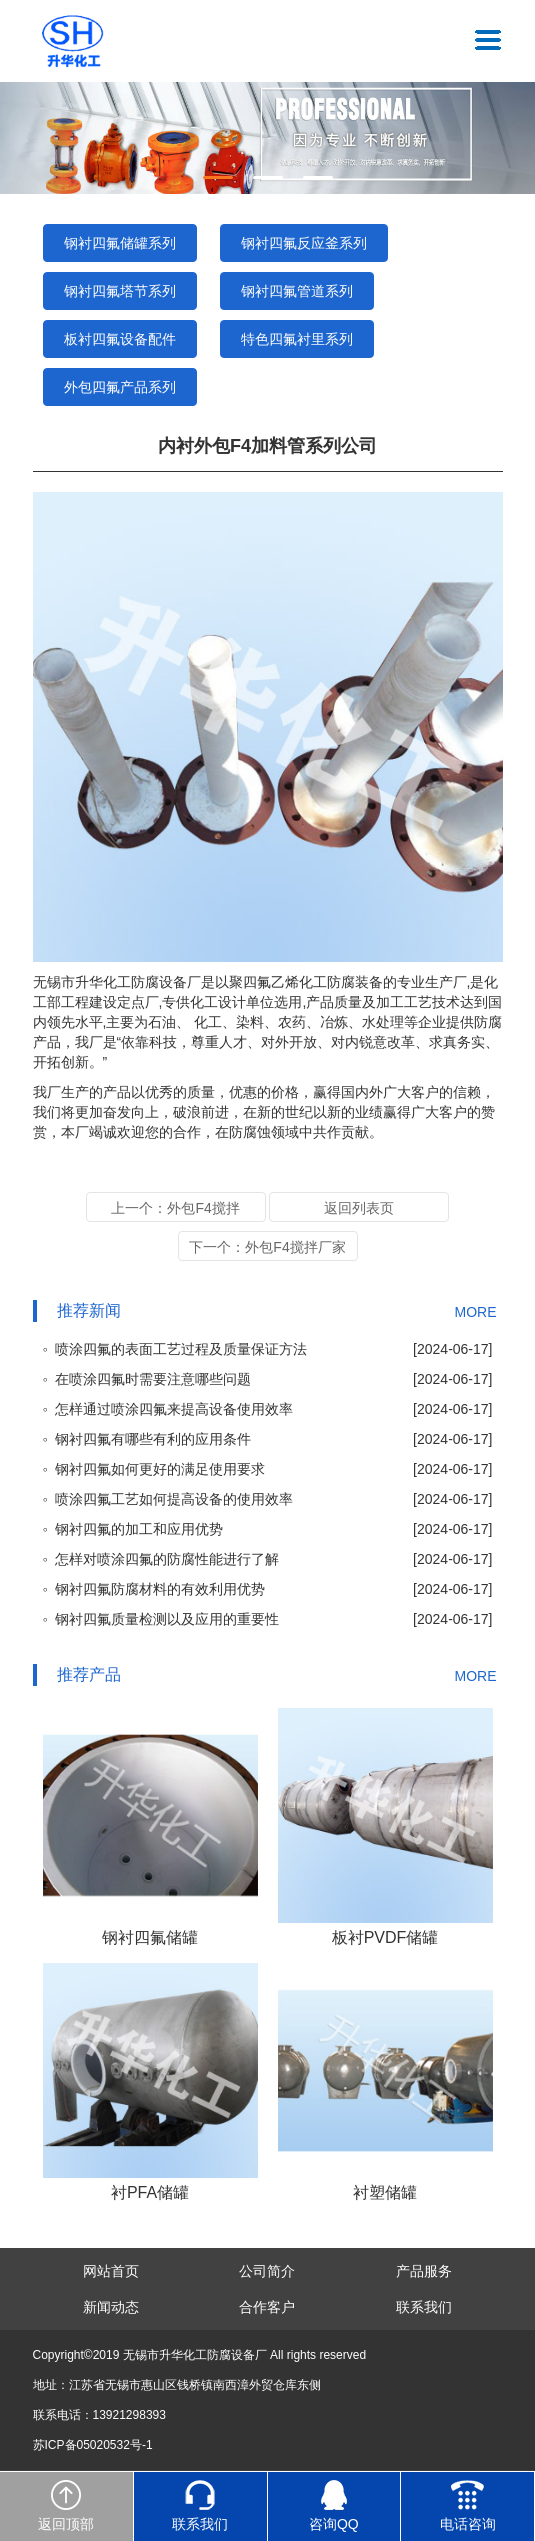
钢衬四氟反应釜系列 (304, 243)
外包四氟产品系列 (120, 387)
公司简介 (267, 2271)
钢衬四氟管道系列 (297, 291)
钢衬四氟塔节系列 (120, 291)
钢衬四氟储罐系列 (120, 243)
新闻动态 (111, 2307)
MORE (476, 1312)
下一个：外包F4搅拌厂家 (267, 1247)
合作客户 (267, 2307)
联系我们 (424, 2307)
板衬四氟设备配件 (120, 339)
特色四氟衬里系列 (297, 339)
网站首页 (111, 2271)
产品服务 (424, 2271)
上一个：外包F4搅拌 (175, 1208)
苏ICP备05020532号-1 (93, 2445)
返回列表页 (359, 1208)
